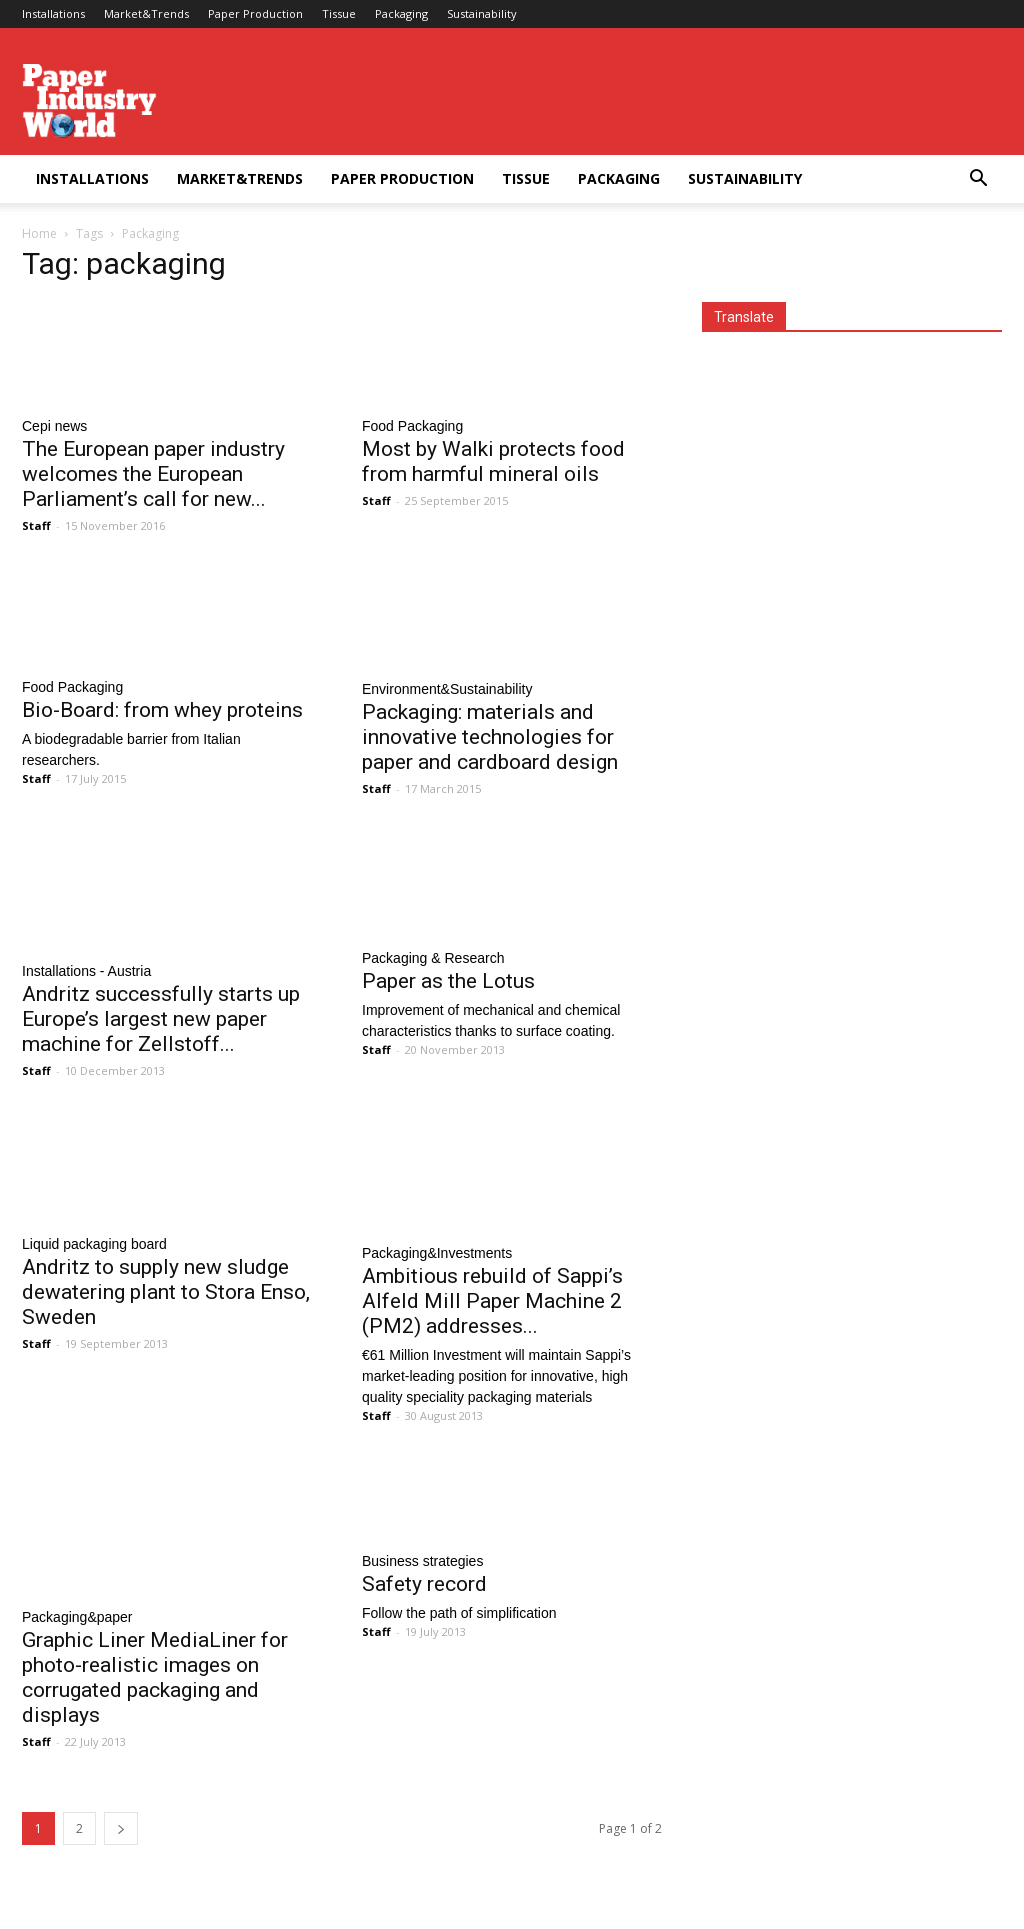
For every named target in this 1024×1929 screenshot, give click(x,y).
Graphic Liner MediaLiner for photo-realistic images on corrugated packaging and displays (155, 1677)
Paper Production (255, 13)
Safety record (424, 1584)
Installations (53, 13)
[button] (978, 180)
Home (39, 233)
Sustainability (482, 13)
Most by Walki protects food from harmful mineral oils (493, 461)
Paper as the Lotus (448, 981)
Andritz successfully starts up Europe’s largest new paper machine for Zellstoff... (161, 1019)
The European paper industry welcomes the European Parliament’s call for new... (153, 474)
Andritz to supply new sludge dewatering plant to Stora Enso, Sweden (166, 1292)
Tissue (339, 13)
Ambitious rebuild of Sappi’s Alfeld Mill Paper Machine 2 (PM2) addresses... (492, 1301)
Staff (36, 525)
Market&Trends (146, 13)
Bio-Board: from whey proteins (162, 710)
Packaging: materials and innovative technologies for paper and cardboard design (490, 737)
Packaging (401, 13)
